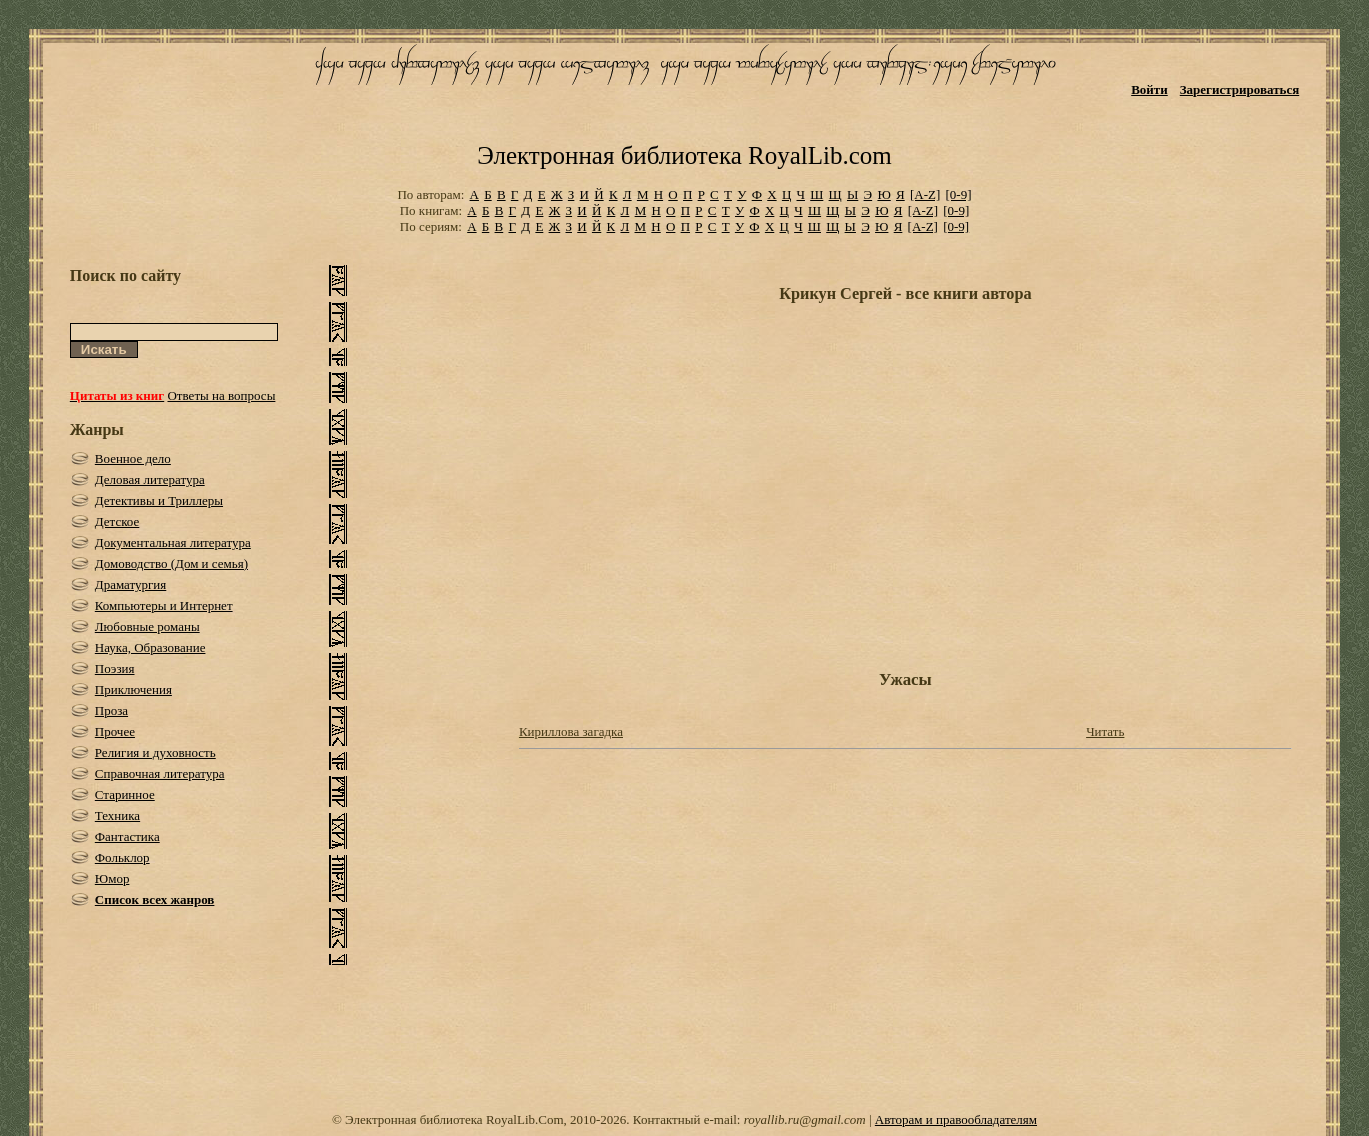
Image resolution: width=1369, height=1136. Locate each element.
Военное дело (133, 458)
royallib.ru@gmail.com (805, 1119)
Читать (1105, 731)
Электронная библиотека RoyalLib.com (684, 155)
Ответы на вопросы (221, 395)
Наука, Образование (150, 647)
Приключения (133, 689)
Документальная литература (173, 542)
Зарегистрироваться (1239, 89)
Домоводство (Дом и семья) (171, 563)
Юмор (112, 878)
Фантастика (127, 836)
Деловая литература (150, 479)
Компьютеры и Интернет (164, 605)
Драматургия (131, 584)
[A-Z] (925, 194)
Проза (111, 710)
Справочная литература (160, 773)
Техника (117, 815)
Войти (1149, 89)
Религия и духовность (155, 752)
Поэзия (115, 668)
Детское (117, 521)
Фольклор (122, 857)
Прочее (115, 731)
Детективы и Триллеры (159, 500)
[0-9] (959, 194)
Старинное (125, 794)
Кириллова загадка (571, 731)
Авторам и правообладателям (956, 1119)
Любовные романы (147, 626)
